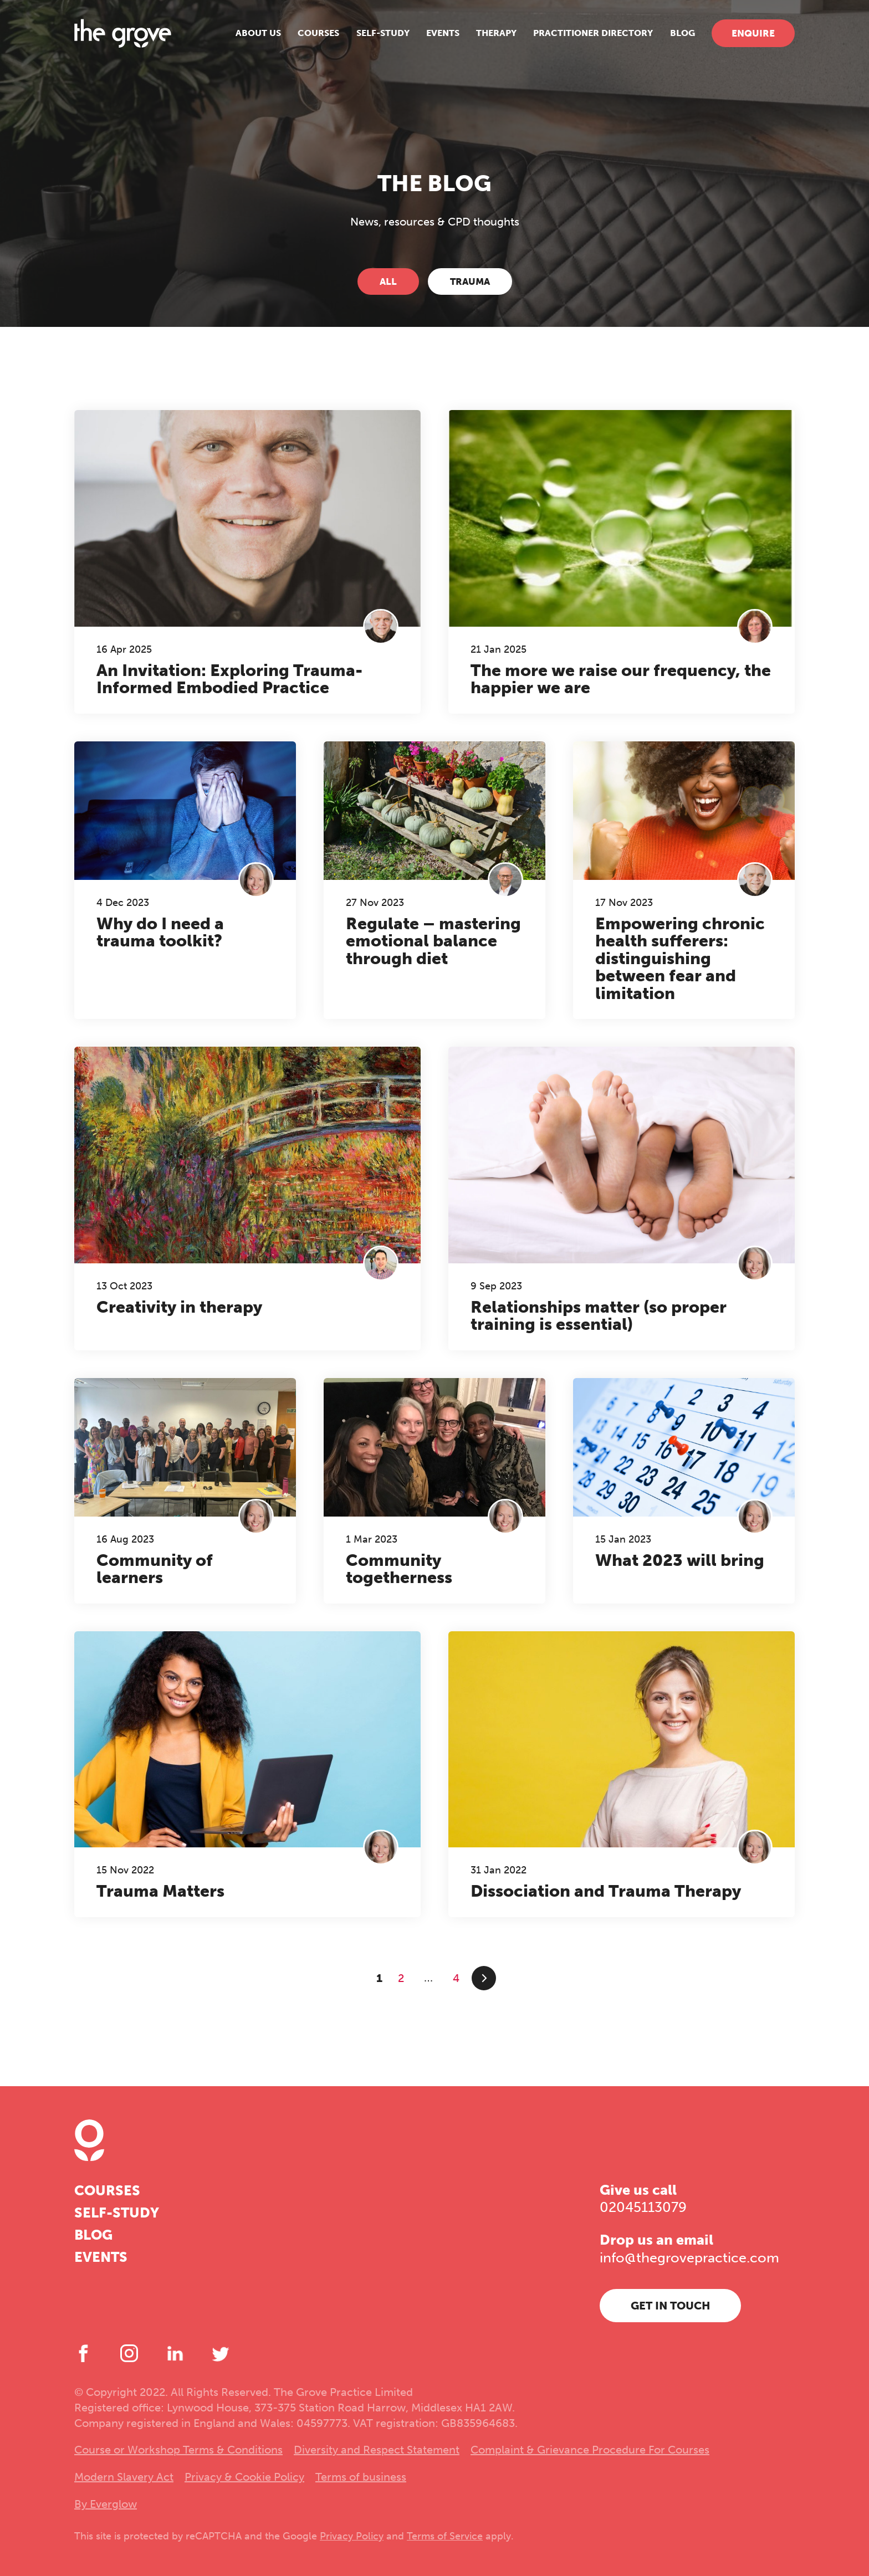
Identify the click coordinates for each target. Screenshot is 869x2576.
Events (442, 33)
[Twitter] (220, 2353)
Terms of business (360, 2476)
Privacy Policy (352, 2536)
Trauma (470, 281)
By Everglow (105, 2504)
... (428, 1977)
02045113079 (643, 2207)
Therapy (496, 33)
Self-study (383, 33)
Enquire (753, 33)
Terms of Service (445, 2536)
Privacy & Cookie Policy (244, 2476)
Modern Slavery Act (123, 2476)
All (388, 281)
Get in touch (670, 2305)
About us (258, 33)
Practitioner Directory (593, 33)
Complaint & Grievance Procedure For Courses (590, 2449)
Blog (682, 33)
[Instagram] (129, 2353)
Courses (318, 33)
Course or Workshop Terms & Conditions (178, 2449)
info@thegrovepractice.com (689, 2258)
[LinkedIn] (175, 2353)
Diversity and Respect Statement (376, 2449)
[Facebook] (83, 2353)
